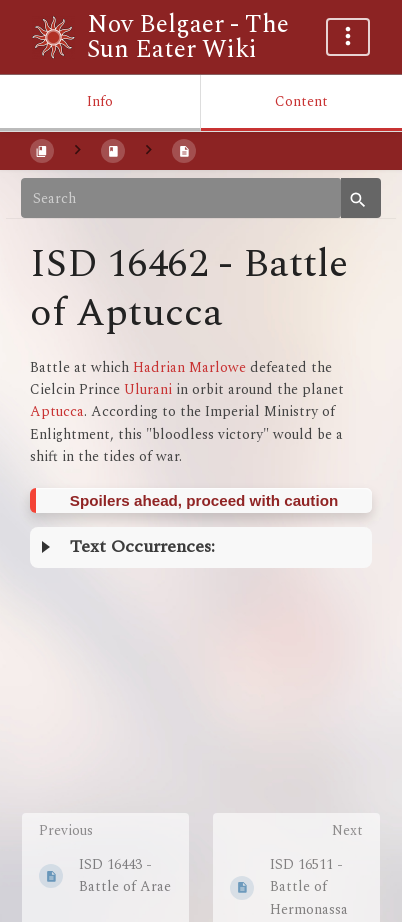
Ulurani (148, 389)
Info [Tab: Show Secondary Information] (100, 101)
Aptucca (57, 411)
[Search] (181, 198)
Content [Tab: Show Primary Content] (301, 101)
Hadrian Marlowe (189, 367)
